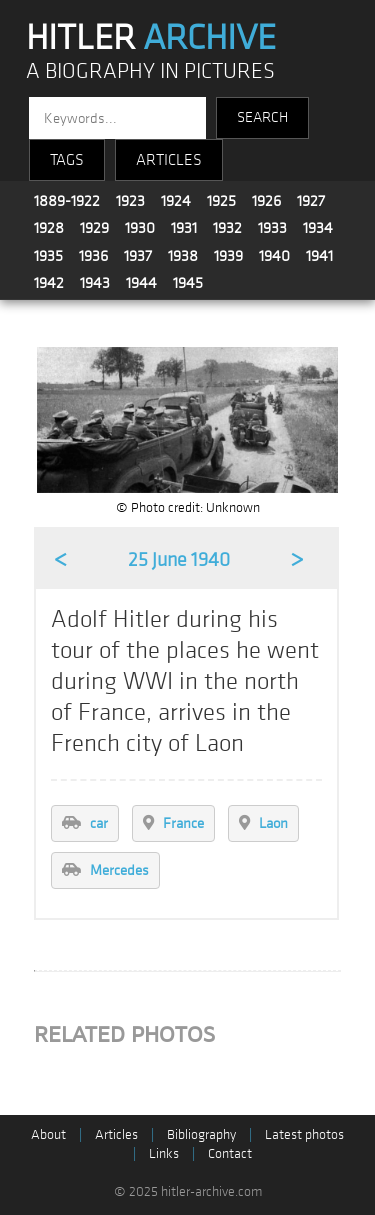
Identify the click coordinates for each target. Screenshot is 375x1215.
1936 (93, 256)
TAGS (67, 160)
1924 (176, 201)
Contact (230, 1153)
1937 (138, 256)
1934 (318, 228)
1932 (227, 228)
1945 (188, 283)
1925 (221, 201)
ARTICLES (169, 160)
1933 (272, 228)
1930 (140, 228)
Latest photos (304, 1134)
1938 (183, 256)
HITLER (151, 38)
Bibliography (201, 1134)
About (48, 1134)
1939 (228, 256)
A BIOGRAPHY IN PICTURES (150, 71)
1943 (95, 283)
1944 (141, 283)
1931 (184, 228)
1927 (311, 201)
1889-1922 (67, 201)
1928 (49, 228)
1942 (49, 283)
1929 (94, 228)
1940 (274, 256)
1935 (48, 256)
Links (164, 1153)
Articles (116, 1134)
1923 (130, 201)
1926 (266, 201)
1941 (319, 256)
